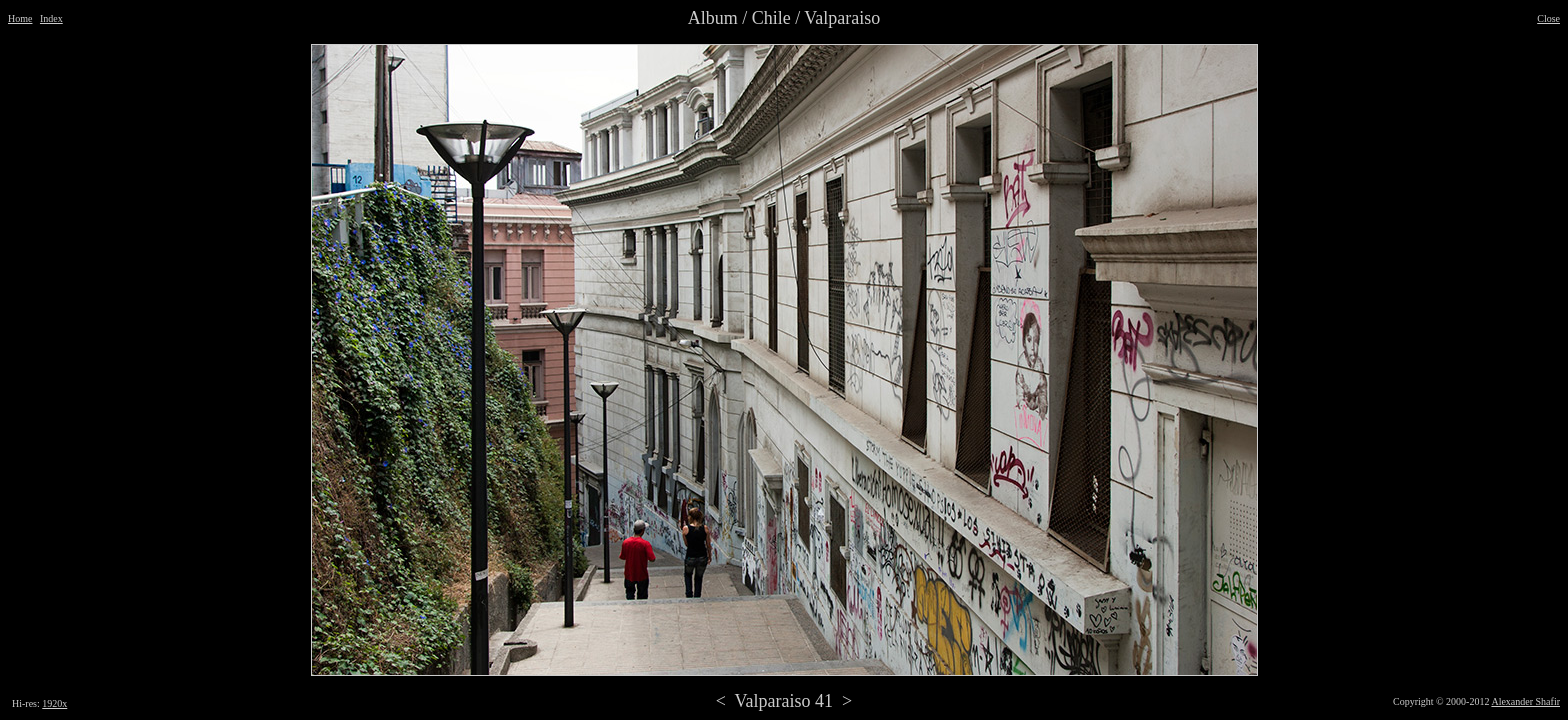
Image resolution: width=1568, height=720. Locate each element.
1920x (54, 703)
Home (20, 18)
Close (1548, 18)
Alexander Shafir (1525, 701)
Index (51, 18)
